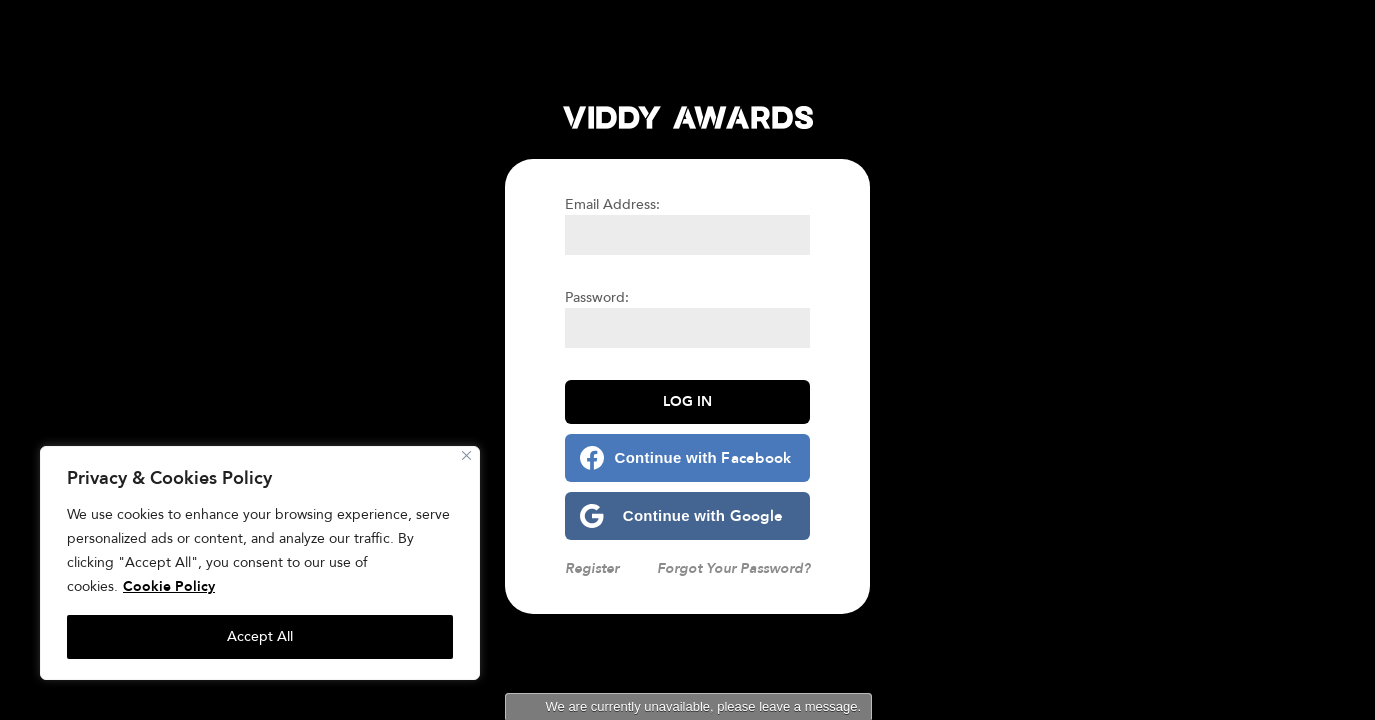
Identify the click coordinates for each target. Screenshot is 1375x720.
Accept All (260, 636)
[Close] (466, 455)
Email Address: (612, 204)
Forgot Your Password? (733, 568)
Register (592, 568)
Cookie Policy (169, 586)
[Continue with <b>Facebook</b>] (687, 458)
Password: (597, 297)
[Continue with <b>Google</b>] (687, 516)
